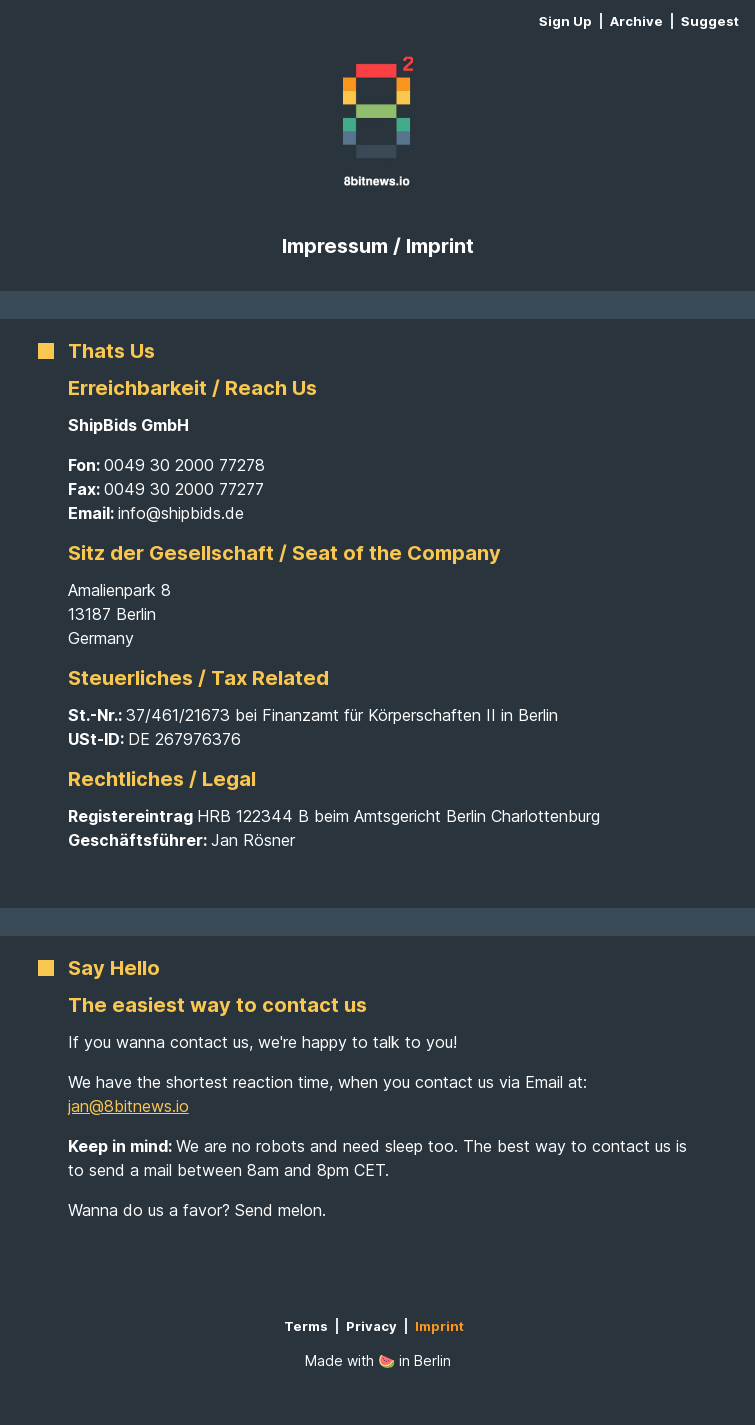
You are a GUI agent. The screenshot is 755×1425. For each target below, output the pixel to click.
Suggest (710, 21)
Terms (306, 1326)
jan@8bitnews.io (128, 1106)
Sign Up (565, 21)
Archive (636, 21)
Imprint (439, 1326)
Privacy (371, 1326)
